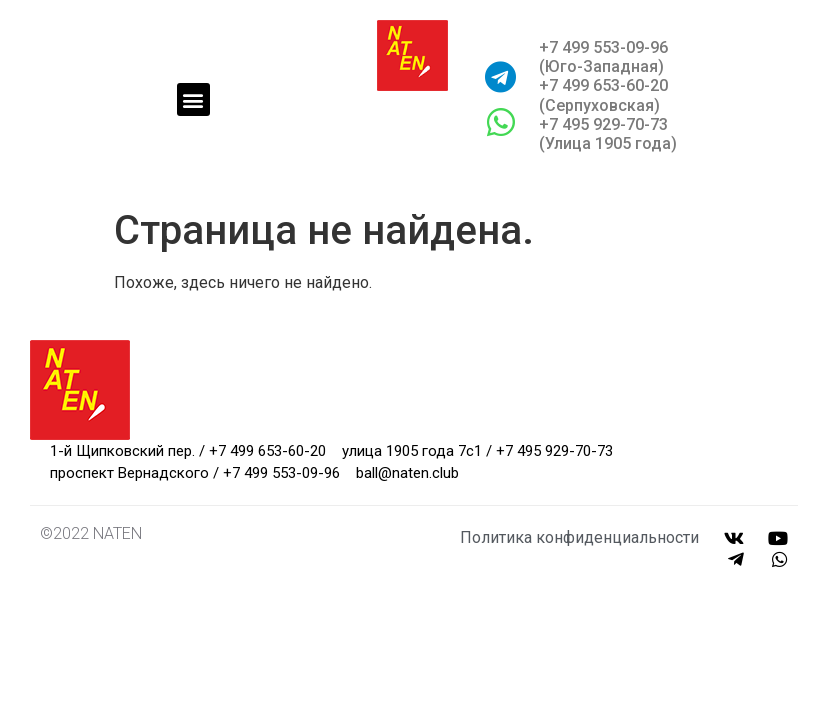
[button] (193, 99)
